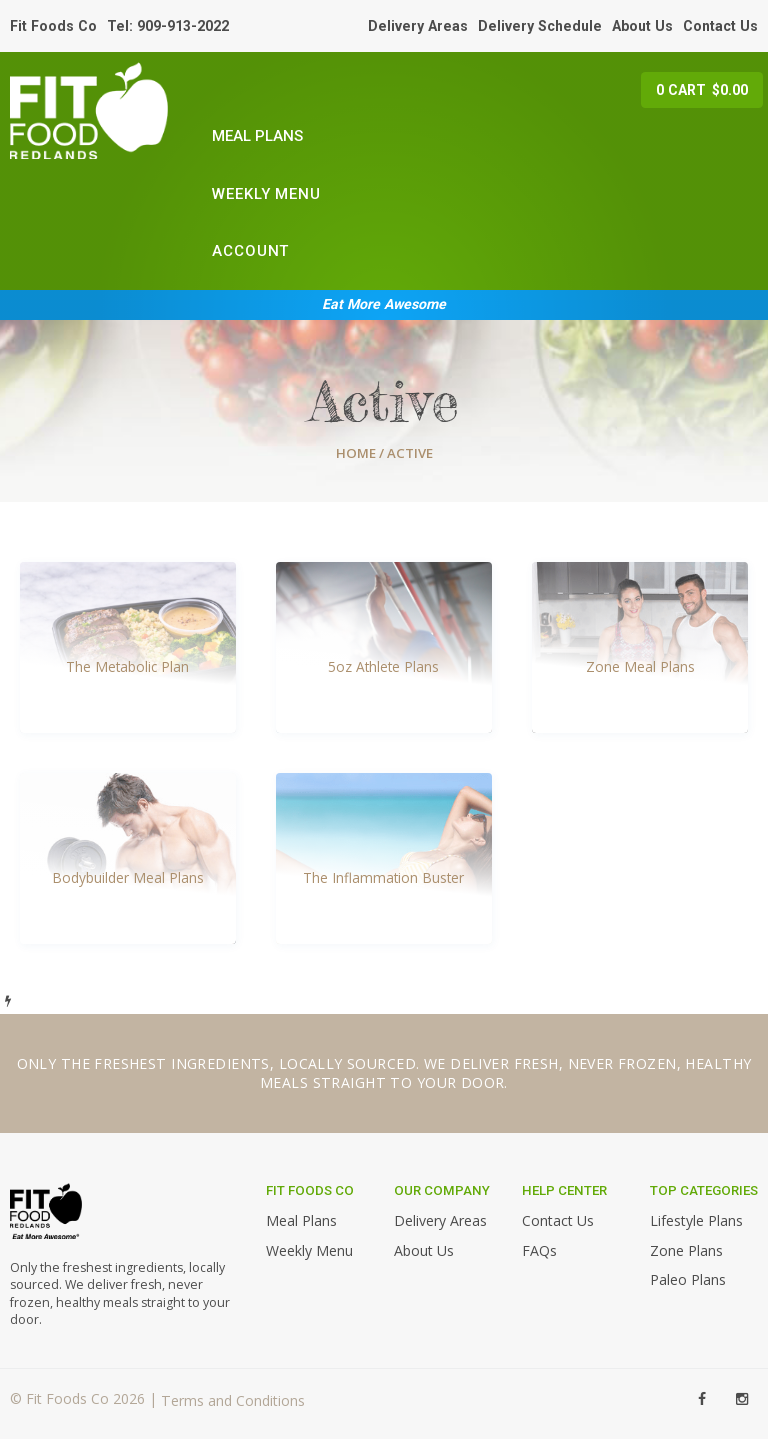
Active (384, 401)
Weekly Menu (266, 194)
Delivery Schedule (540, 26)
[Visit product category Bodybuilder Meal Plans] (128, 858)
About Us (642, 26)
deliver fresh (504, 1063)
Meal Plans (257, 136)
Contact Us (720, 26)
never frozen (622, 1063)
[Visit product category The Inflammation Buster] (384, 858)
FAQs (539, 1250)
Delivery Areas (418, 26)
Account (250, 251)
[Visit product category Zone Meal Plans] (640, 647)
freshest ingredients (181, 1063)
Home (356, 453)
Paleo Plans (688, 1279)
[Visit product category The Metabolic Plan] (128, 647)
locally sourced (347, 1063)
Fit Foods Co (53, 26)
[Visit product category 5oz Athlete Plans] (384, 647)
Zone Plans (686, 1250)
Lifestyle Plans (696, 1220)
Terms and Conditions (233, 1401)
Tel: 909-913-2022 (168, 26)
